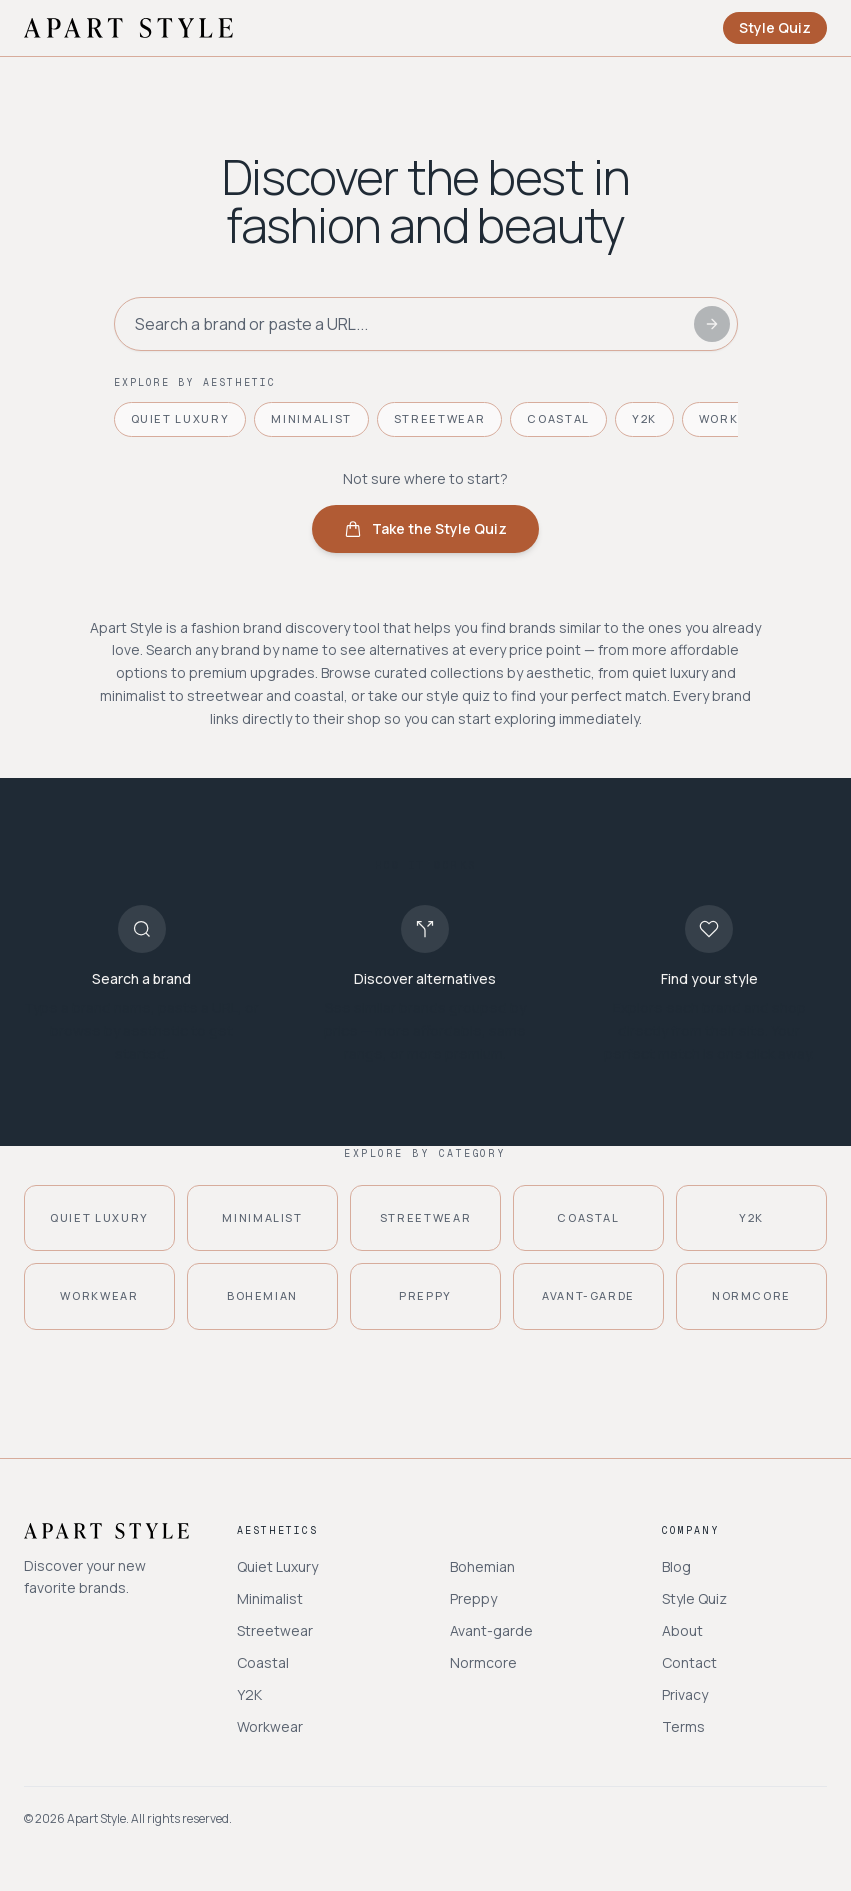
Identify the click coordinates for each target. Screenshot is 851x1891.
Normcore (483, 1662)
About (682, 1630)
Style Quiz (775, 27)
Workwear (270, 1726)
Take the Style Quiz (425, 528)
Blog (676, 1566)
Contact (689, 1662)
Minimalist (311, 418)
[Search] (712, 324)
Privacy (685, 1694)
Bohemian (482, 1566)
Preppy (473, 1598)
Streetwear (440, 418)
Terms (683, 1726)
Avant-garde (491, 1630)
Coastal (558, 418)
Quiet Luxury (180, 418)
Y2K (644, 418)
